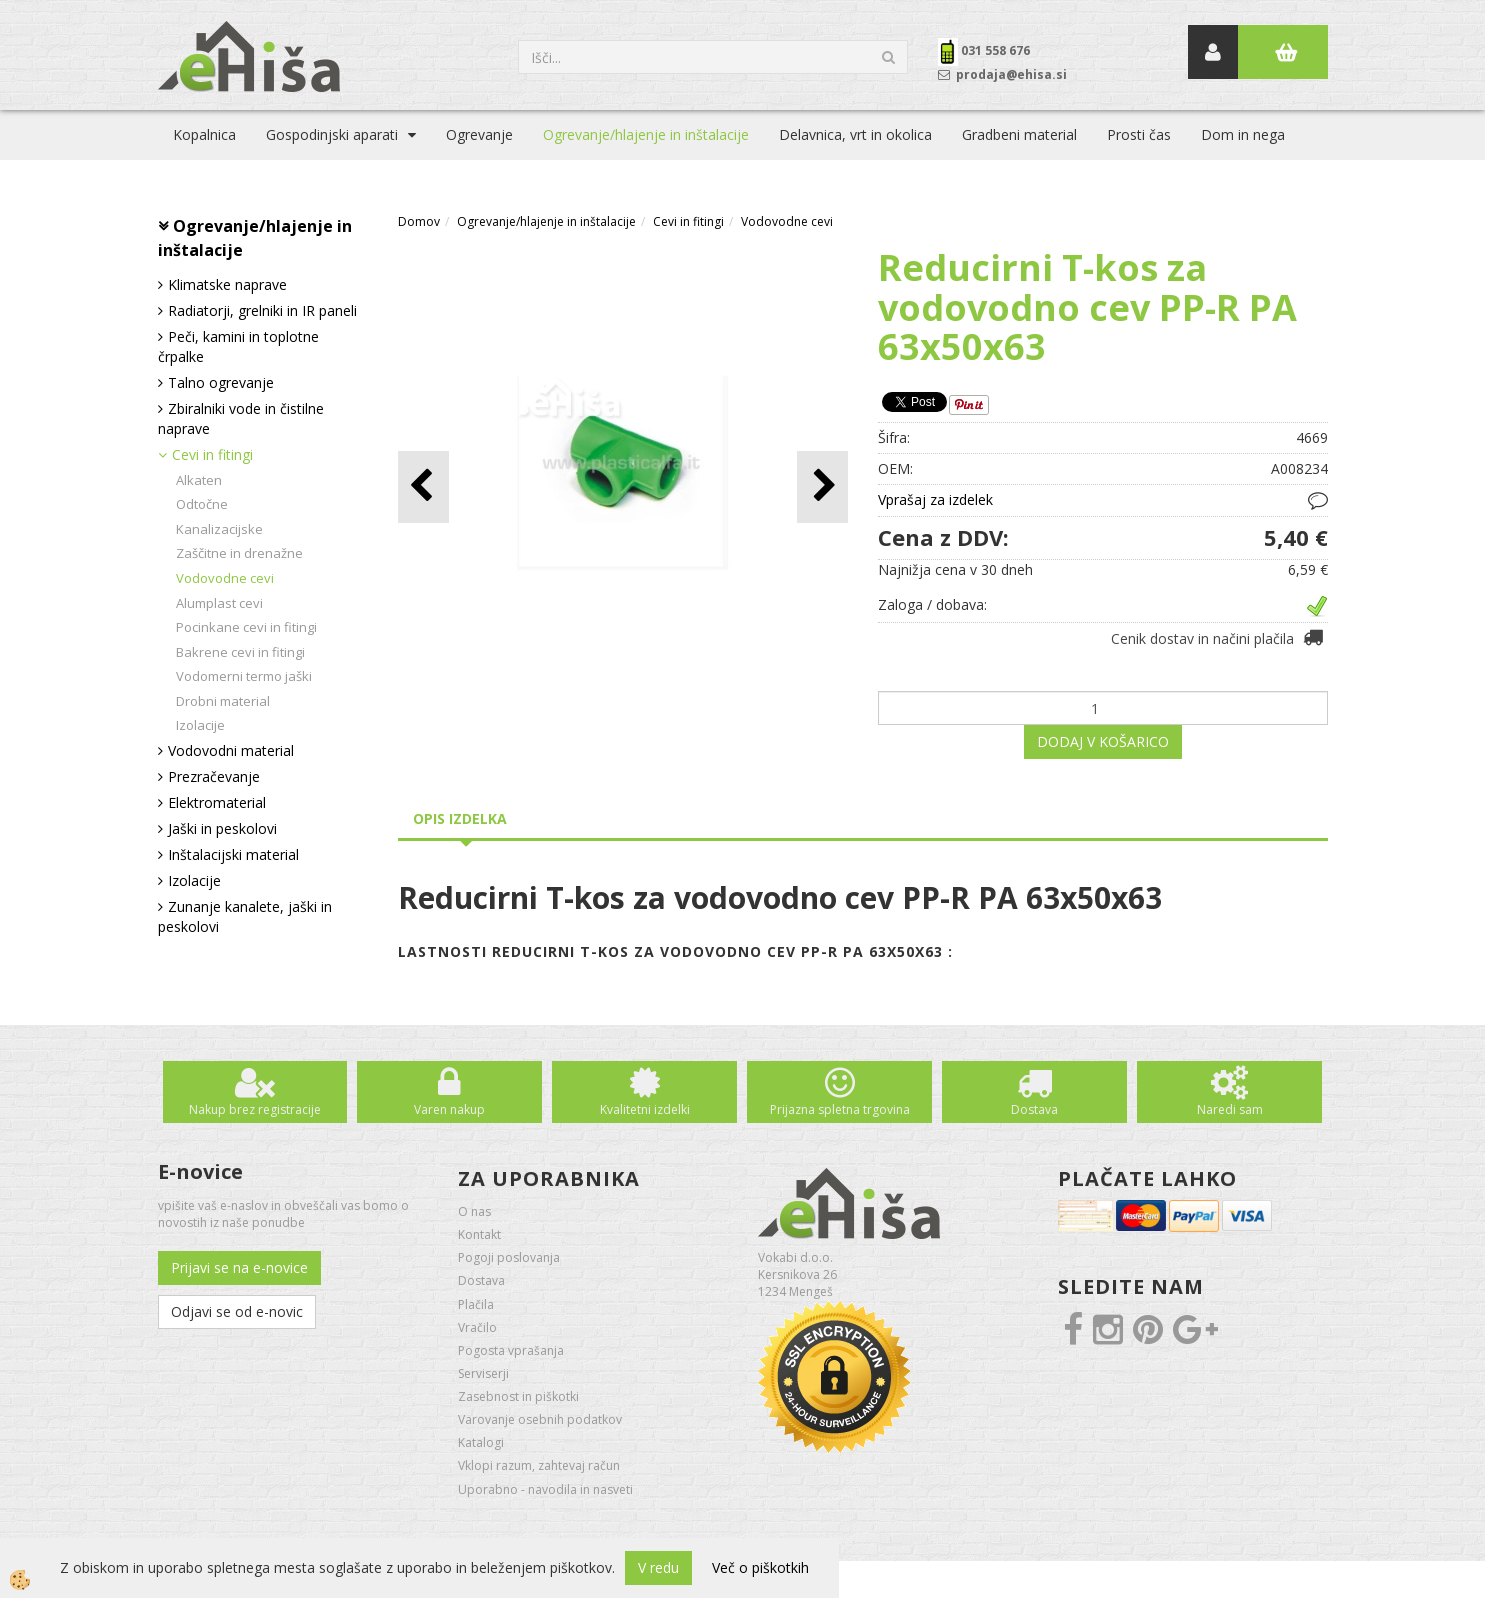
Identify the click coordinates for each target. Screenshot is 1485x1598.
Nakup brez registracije (255, 1109)
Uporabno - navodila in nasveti (545, 1489)
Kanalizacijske (219, 529)
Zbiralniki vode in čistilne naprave (241, 418)
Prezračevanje (214, 776)
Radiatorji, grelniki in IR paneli (262, 310)
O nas (474, 1211)
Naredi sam (1230, 1109)
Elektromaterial (217, 802)
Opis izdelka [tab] (460, 818)
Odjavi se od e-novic (237, 1311)
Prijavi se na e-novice (239, 1267)
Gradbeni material (1019, 134)
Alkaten (199, 480)
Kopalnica (204, 134)
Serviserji (483, 1373)
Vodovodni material (231, 750)
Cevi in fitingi (212, 454)
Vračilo (477, 1327)
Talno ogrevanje (221, 382)
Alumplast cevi (219, 603)
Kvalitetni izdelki (645, 1109)
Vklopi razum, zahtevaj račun (539, 1465)
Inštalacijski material (233, 854)
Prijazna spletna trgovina (840, 1109)
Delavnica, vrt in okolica (855, 134)
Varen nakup (449, 1109)
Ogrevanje (479, 134)
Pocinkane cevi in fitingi (246, 627)
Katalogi (481, 1442)
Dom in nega (1243, 134)
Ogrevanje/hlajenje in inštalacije (646, 134)
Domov (419, 221)
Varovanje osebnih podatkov (540, 1419)
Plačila (476, 1304)
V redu (658, 1567)
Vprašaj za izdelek (935, 499)
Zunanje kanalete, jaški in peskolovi (245, 916)
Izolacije (200, 725)
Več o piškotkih (760, 1567)
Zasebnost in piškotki (518, 1396)
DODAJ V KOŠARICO (1103, 741)
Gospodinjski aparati (332, 134)
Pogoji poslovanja (509, 1257)
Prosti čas (1139, 134)
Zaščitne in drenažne (239, 553)
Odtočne (202, 504)
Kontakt (479, 1234)
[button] (822, 486)
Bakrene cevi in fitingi (240, 652)
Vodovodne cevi (225, 578)
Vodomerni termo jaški (244, 676)
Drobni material (223, 701)
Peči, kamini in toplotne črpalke (238, 346)
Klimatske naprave (227, 284)
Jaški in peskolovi (222, 828)
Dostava (1034, 1109)
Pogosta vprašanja (511, 1350)
